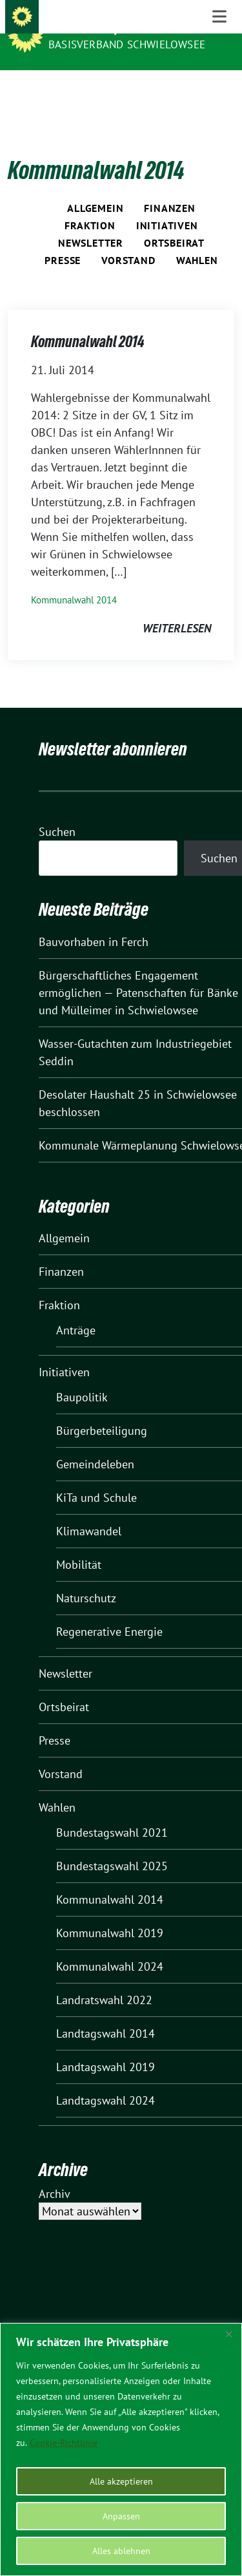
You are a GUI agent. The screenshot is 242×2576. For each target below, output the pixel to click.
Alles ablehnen (121, 2551)
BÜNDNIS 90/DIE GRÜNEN (117, 27)
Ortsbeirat (174, 222)
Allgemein (95, 188)
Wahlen (197, 240)
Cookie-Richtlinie (63, 2442)
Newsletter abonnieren (113, 729)
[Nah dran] (228, 2334)
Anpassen (121, 2516)
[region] (121, 2449)
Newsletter (90, 222)
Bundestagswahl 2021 (112, 1812)
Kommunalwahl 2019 (109, 1913)
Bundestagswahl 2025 (112, 1846)
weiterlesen (177, 608)
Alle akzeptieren (121, 2481)
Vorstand (128, 240)
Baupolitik (82, 1377)
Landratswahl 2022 (104, 1980)
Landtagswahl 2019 (105, 2047)
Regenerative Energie (109, 1611)
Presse (63, 240)
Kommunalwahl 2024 (109, 1946)
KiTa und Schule (96, 1477)
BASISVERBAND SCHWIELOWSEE (126, 44)
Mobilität (78, 1544)
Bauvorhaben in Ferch (93, 921)
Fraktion (90, 205)
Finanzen (169, 188)
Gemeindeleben (95, 1444)
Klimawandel (88, 1511)
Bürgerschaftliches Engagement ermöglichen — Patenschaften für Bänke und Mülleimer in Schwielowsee (138, 973)
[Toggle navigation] (219, 91)
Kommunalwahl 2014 (88, 321)
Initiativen (167, 205)
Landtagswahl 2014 (105, 2013)
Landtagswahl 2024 (105, 2080)
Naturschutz (86, 1578)
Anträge (76, 1310)
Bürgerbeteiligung (101, 1410)
